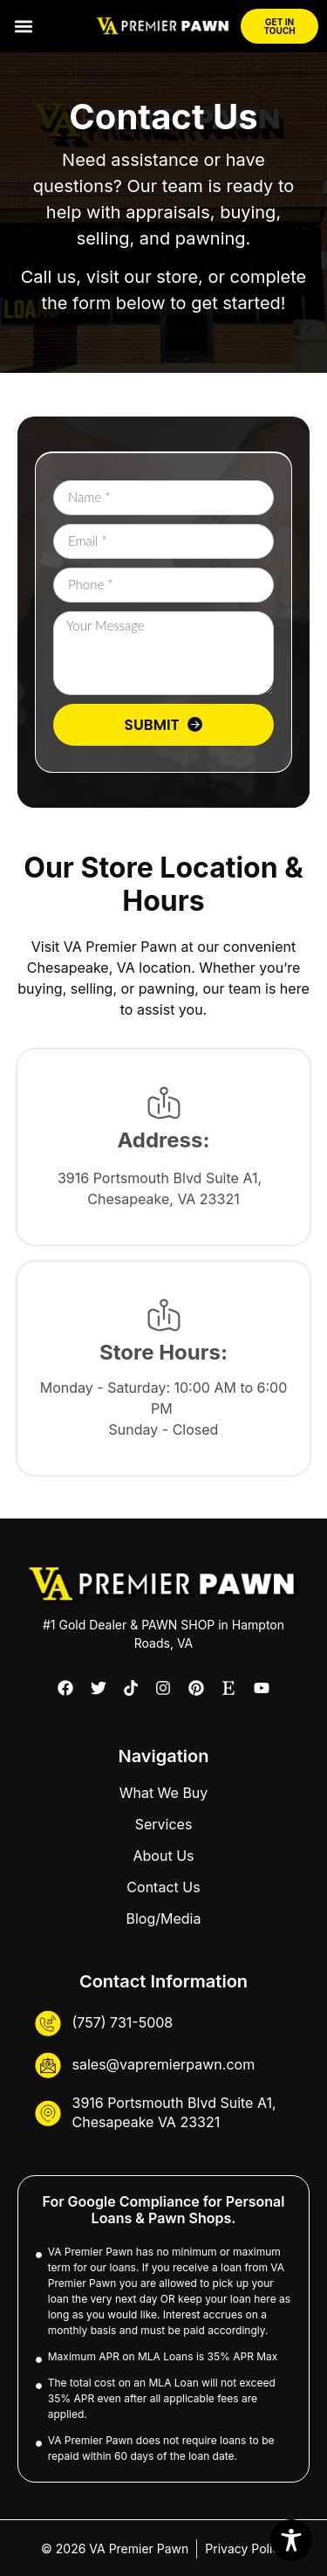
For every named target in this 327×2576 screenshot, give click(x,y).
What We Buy (163, 1792)
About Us (163, 1855)
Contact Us (163, 1887)
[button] (23, 26)
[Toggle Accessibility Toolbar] (291, 2540)
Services (164, 1824)
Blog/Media (163, 1918)
